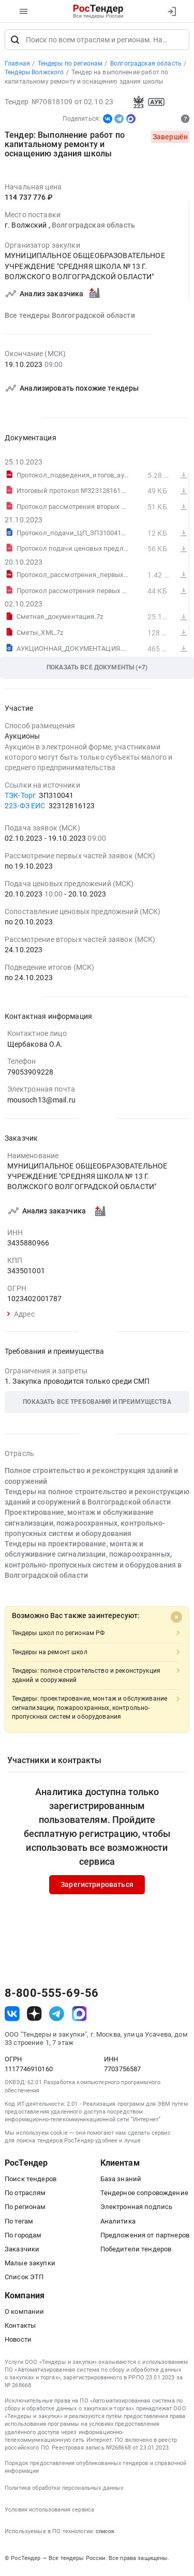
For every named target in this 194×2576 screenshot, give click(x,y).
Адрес (21, 1317)
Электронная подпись (136, 2210)
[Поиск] (15, 42)
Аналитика (118, 2224)
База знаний (121, 2182)
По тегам (19, 2224)
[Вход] (171, 11)
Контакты (20, 2328)
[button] (97, 1405)
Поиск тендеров (30, 2182)
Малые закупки (30, 2266)
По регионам (25, 2210)
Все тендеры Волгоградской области (70, 318)
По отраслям (25, 2196)
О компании (24, 2314)
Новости (18, 2342)
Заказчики (22, 2251)
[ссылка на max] (79, 2016)
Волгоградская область (93, 227)
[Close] (176, 1620)
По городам (23, 2238)
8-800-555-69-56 (51, 1996)
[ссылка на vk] (12, 2016)
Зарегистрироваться (97, 1887)
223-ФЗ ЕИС (25, 809)
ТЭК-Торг (20, 798)
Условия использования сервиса (49, 2512)
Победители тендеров (136, 2251)
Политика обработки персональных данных (64, 2491)
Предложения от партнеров (144, 2238)
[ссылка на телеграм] (56, 2016)
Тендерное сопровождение (144, 2196)
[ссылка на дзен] (34, 2016)
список (105, 2534)
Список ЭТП (24, 2280)
